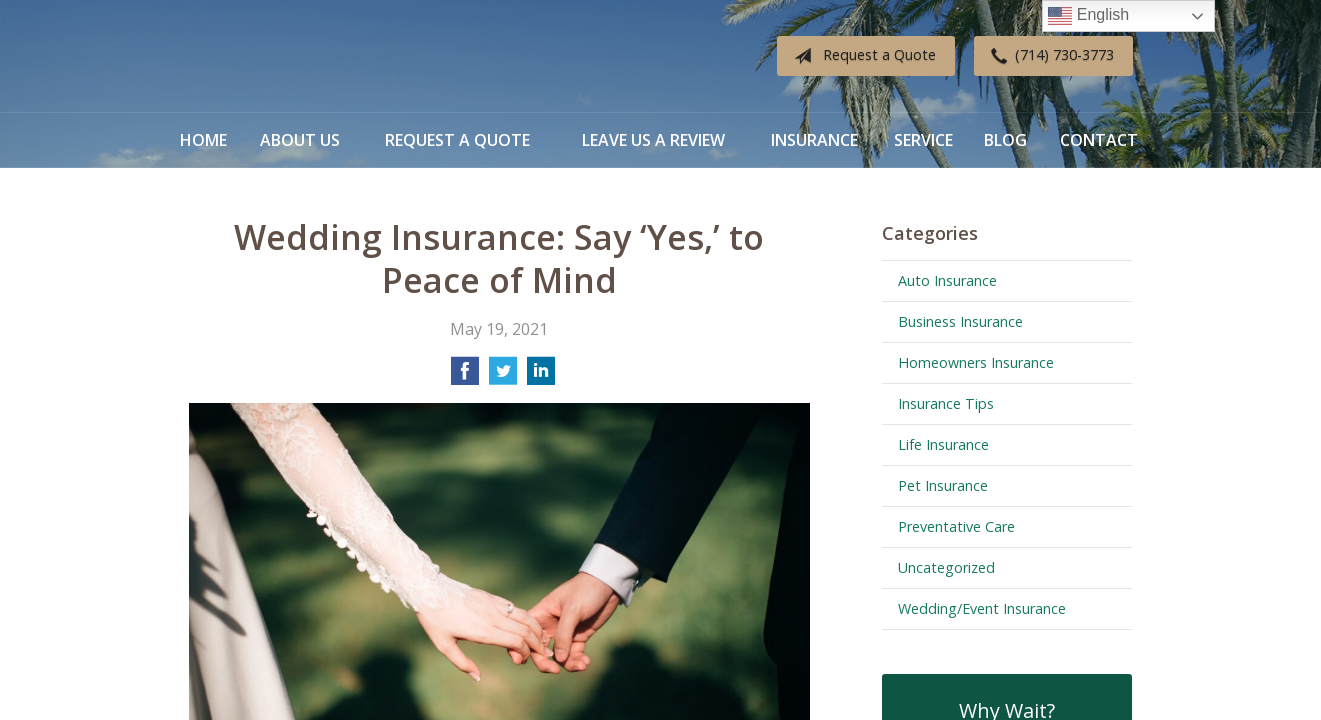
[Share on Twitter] (503, 377)
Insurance (814, 140)
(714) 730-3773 (1048, 56)
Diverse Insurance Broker (314, 56)
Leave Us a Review (653, 140)
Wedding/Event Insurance (982, 608)
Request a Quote (861, 56)
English (1088, 16)
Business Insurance (960, 321)
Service (923, 140)
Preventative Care (956, 526)
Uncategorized (946, 567)
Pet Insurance (943, 485)
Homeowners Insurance (976, 362)
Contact (1099, 140)
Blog (1005, 140)
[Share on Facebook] (465, 377)
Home (203, 140)
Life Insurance (943, 444)
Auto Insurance (947, 280)
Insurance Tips (946, 403)
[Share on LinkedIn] (541, 377)
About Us (300, 140)
